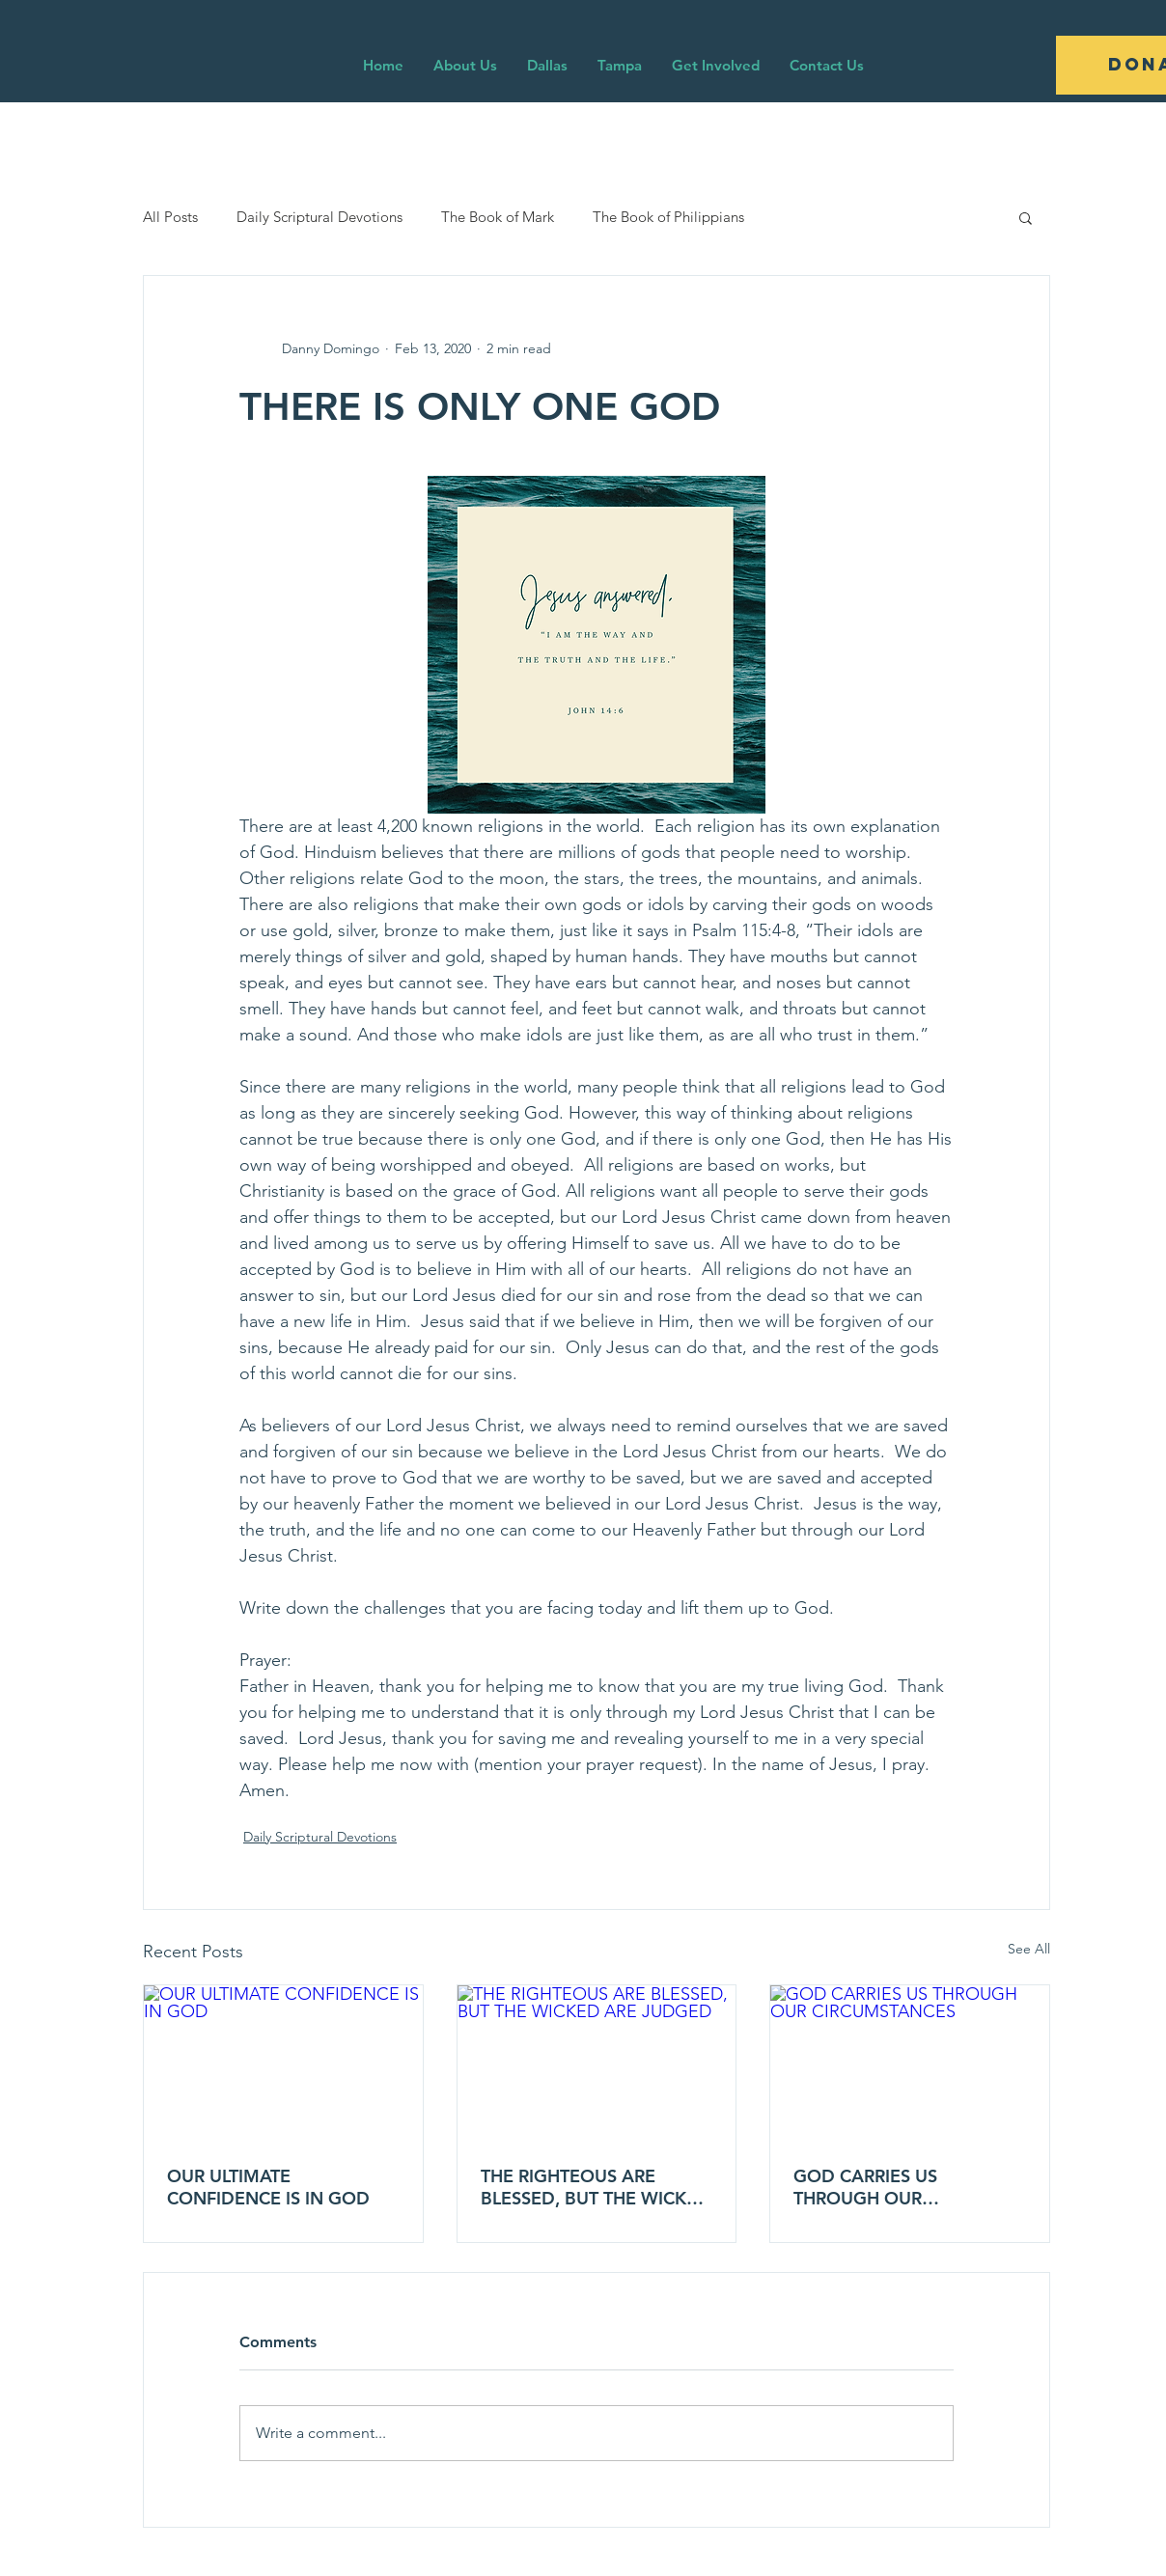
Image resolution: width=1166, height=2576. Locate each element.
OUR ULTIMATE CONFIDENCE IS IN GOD (268, 2187)
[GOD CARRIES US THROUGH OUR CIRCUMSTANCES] (909, 2063)
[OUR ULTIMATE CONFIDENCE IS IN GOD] (283, 2063)
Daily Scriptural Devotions (319, 217)
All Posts (170, 217)
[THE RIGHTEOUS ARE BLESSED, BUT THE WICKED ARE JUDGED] (597, 2063)
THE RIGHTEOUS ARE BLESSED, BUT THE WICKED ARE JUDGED (595, 2187)
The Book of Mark (497, 217)
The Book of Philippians (668, 217)
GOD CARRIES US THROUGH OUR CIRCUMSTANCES (865, 2187)
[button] (1025, 217)
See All (1029, 1948)
